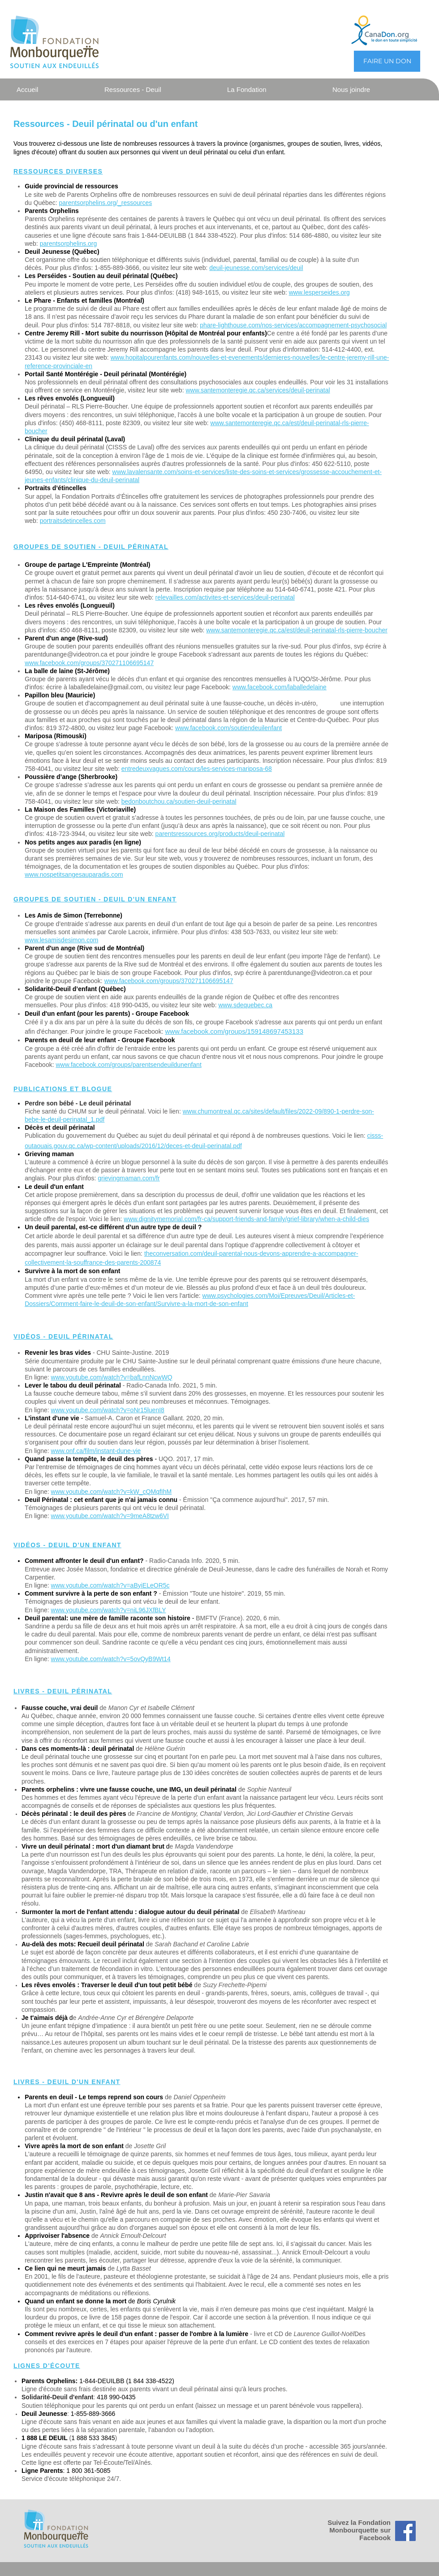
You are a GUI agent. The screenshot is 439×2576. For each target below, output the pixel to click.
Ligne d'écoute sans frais (57, 2389)
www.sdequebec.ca (245, 1005)
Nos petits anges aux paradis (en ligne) (83, 842)
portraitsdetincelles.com (73, 520)
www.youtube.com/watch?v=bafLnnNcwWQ (111, 1377)
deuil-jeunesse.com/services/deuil (256, 267)
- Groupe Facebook (146, 1040)
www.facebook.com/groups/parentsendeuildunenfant (128, 1064)
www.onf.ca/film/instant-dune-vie (96, 1450)
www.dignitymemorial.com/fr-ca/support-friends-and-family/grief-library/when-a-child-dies (246, 1219)
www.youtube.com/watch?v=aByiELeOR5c (110, 1585)
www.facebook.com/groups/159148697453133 (234, 1031)
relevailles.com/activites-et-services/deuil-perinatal (225, 597)
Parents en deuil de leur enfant (71, 1040)
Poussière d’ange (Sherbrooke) (71, 776)
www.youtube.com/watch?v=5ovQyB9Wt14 (111, 1658)
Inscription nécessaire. (286, 793)
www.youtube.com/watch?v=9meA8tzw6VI (110, 1515)
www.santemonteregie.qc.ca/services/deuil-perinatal (257, 390)
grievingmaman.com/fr (129, 1178)
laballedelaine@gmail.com (105, 687)
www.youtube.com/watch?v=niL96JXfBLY (108, 1610)
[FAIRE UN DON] (387, 61)
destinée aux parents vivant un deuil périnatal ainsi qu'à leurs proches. (189, 2389)
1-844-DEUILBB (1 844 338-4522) (126, 2381)
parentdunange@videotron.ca (66, 654)
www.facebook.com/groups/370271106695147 (89, 662)
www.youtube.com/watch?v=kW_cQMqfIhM (111, 1491)
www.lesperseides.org (319, 292)
